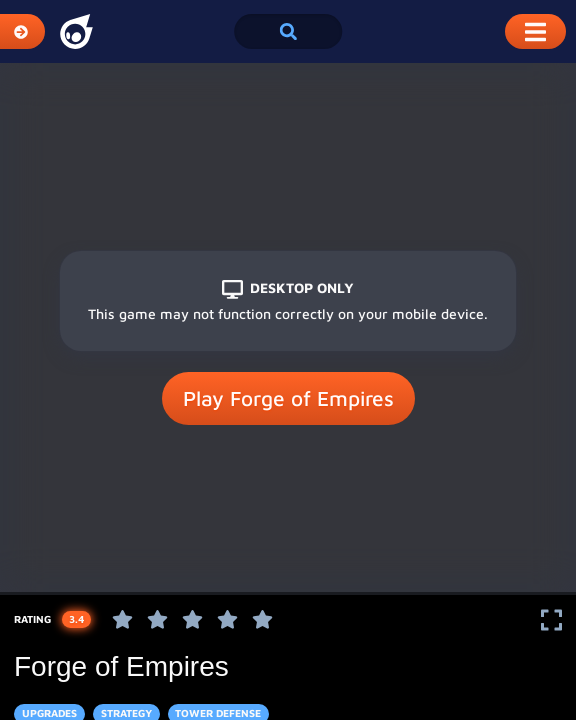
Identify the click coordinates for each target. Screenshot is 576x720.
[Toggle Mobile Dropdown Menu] (535, 31)
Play (288, 399)
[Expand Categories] (22, 31)
